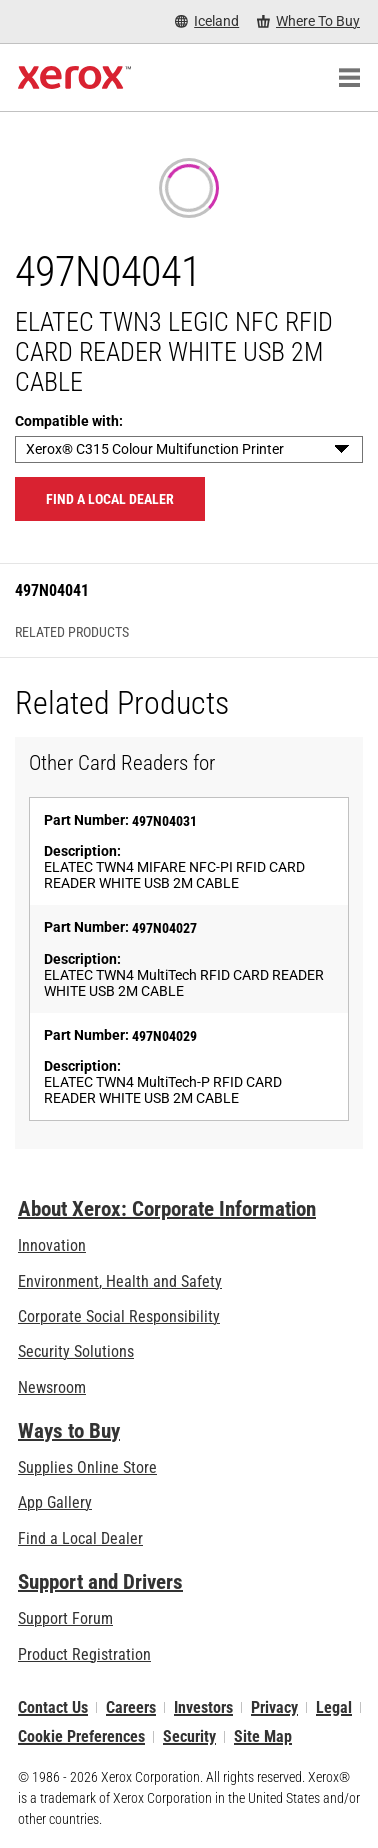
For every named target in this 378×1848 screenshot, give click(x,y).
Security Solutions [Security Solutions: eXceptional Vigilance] (76, 1351)
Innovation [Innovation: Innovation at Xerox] (52, 1245)
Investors (203, 1707)
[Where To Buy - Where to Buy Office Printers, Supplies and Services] (308, 21)
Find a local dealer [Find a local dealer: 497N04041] (110, 499)
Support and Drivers (100, 1582)
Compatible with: (69, 421)
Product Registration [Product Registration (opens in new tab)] (84, 1654)
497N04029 (164, 1036)
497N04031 (164, 821)
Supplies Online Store (87, 1467)
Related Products (72, 632)
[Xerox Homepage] (74, 78)
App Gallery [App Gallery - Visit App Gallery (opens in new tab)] (55, 1502)
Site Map (263, 1736)
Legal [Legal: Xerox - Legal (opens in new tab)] (334, 1707)
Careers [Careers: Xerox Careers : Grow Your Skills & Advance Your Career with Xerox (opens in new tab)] (131, 1707)
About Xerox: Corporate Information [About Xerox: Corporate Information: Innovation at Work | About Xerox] (167, 1209)
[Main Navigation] (349, 78)
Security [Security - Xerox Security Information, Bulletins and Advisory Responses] (189, 1736)
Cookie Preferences (81, 1736)
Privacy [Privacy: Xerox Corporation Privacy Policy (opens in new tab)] (274, 1707)
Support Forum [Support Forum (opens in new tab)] (65, 1618)
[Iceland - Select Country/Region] (207, 21)
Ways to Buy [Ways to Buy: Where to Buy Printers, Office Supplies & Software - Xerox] (69, 1431)
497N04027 (164, 928)
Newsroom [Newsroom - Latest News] (52, 1387)
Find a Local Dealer (80, 1538)
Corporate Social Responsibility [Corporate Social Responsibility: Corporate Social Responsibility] (119, 1316)
